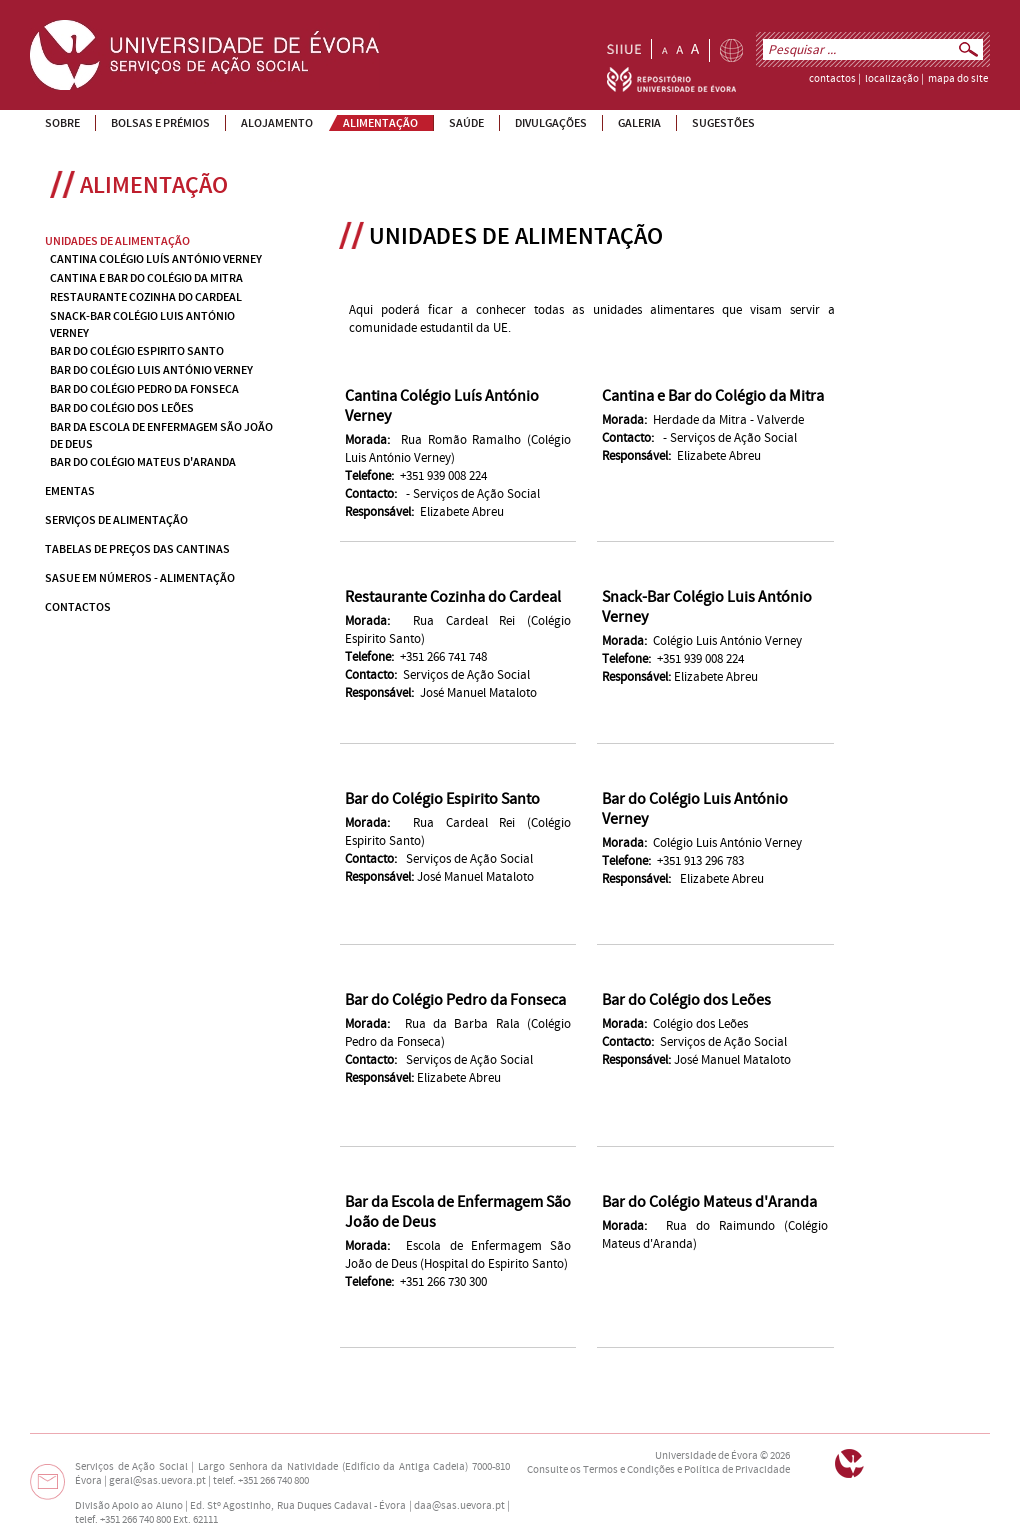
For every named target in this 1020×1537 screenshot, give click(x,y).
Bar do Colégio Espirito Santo (442, 799)
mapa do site (958, 79)
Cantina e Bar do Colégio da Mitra (713, 396)
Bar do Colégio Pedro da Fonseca (455, 1000)
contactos (832, 79)
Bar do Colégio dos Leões (686, 1000)
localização (892, 79)
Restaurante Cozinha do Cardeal (453, 597)
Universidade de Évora (706, 1456)
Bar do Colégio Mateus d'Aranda (709, 1202)
